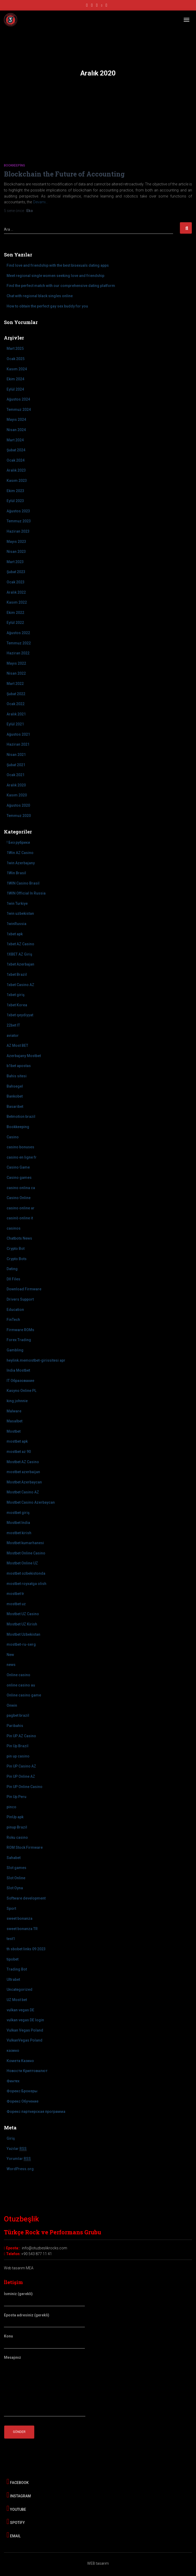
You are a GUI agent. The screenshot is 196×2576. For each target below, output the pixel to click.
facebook (87, 6)
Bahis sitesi (17, 1076)
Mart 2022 (15, 683)
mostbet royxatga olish (26, 1584)
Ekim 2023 (15, 491)
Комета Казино (20, 2061)
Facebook (18, 2481)
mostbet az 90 (19, 1451)
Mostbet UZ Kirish (22, 1624)
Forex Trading (19, 1340)
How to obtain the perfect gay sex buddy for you (47, 306)
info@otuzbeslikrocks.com (44, 2248)
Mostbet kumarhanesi (25, 1543)
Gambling (15, 1350)
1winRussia (16, 924)
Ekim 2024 (15, 379)
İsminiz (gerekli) (44, 2299)
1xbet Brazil (17, 974)
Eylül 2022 (15, 622)
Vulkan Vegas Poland (25, 2030)
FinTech (13, 1319)
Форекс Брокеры (22, 2091)
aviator (13, 1035)
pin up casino (18, 1756)
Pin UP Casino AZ (21, 1766)
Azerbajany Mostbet (24, 1056)
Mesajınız (44, 2386)
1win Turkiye (17, 903)
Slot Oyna (15, 1888)
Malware (14, 1411)
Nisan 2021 (16, 754)
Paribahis (15, 1726)
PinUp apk (15, 1817)
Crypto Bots (17, 1259)
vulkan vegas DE (20, 2010)
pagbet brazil (18, 1715)
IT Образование (20, 1380)
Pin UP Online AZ (21, 1776)
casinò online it (20, 1218)
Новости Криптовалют (27, 2071)
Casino (13, 1137)
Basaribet (15, 1106)
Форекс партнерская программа (36, 2111)
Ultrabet (13, 1979)
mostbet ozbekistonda (26, 1573)
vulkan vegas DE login (25, 2020)
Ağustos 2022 (18, 633)
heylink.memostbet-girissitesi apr (36, 1360)
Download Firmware (24, 1289)
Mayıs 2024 (16, 419)
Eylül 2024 (15, 389)
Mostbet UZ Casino (23, 1614)
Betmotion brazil (21, 1116)
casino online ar (21, 1208)
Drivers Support (20, 1299)
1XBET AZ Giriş (19, 954)
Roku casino (17, 1837)
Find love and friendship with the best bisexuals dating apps (58, 265)
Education (15, 1309)
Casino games (19, 1177)
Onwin (12, 1705)
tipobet (12, 1959)
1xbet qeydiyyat (20, 1015)
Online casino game (24, 1695)
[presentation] (44, 2454)
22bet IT (13, 1025)
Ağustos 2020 (18, 805)
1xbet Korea (17, 1005)
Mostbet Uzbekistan (23, 1634)
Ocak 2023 (15, 582)
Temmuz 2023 (19, 521)
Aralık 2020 (16, 785)
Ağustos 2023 (18, 511)
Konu (44, 2341)
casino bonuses (20, 1147)
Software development (26, 1898)
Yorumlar (19, 2158)
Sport (11, 1908)
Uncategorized (19, 1989)
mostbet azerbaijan (23, 1472)
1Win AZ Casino (20, 853)
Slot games (16, 1868)
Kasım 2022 (17, 602)
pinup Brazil (17, 1827)
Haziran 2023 (18, 531)
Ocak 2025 (15, 359)
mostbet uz (16, 1604)
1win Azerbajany (21, 863)
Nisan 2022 (16, 673)
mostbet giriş (18, 1513)
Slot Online (16, 1878)
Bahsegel (15, 1086)
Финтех (13, 2081)
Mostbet (14, 1431)
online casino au (21, 1685)
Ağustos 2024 (18, 399)
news (11, 1665)
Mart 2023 (15, 562)
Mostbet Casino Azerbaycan (31, 1502)
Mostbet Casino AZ (23, 1492)
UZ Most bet (17, 2000)
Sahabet (14, 1858)
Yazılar (17, 2148)
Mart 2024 (15, 440)
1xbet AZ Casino (20, 944)
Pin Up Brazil (17, 1746)
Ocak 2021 (15, 775)
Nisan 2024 (16, 430)
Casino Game (18, 1167)
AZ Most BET (17, 1045)
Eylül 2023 (15, 501)
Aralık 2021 (16, 714)
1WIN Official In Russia (26, 893)
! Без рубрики (18, 842)
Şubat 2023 (16, 572)
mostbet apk (17, 1441)
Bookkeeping (14, 165)
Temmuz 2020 (19, 816)
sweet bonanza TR (22, 1929)
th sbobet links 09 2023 (26, 1949)
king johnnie (17, 1401)
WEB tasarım (98, 2563)
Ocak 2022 (15, 704)
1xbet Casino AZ (20, 985)
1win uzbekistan (20, 913)
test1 (11, 1939)
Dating (12, 1269)
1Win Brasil (16, 873)
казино (13, 2050)
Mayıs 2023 (16, 541)
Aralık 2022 (16, 592)
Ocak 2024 (15, 460)
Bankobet (15, 1096)
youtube (97, 6)
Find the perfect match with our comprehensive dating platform (61, 286)
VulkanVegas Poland (24, 2040)
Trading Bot (17, 1969)
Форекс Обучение (22, 2101)
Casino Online (19, 1198)
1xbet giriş (15, 995)
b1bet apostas (19, 1066)
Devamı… (40, 202)
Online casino (18, 1675)
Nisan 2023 (16, 551)
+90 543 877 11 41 (36, 2254)
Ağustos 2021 (18, 734)
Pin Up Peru (16, 1797)
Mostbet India (18, 1523)
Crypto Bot (15, 1248)
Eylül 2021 (15, 724)
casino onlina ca (21, 1188)
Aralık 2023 (16, 470)
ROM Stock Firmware (25, 1847)
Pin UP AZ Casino (21, 1736)
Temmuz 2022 (19, 643)
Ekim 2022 (15, 612)
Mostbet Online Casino (26, 1553)
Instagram (19, 2495)
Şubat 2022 (16, 694)
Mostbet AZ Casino (23, 1462)
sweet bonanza (19, 1918)
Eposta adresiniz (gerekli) (44, 2320)
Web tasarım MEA (18, 2268)
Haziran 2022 (18, 653)
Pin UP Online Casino (24, 1787)
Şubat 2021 (16, 765)
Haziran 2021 (18, 744)
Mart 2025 (15, 348)
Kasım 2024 (17, 369)
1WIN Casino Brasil (23, 883)
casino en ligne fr (22, 1157)
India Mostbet (18, 1370)
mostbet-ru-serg (21, 1644)
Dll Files (13, 1279)
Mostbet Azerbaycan (24, 1482)
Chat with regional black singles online (40, 296)
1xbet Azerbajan (20, 964)
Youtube (16, 2508)
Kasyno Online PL (21, 1390)
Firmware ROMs (20, 1330)
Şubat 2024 (16, 450)
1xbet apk (15, 934)
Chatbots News (19, 1238)
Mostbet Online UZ (22, 1563)
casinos (14, 1228)
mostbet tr (15, 1594)
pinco (11, 1807)
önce (14, 211)
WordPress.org (20, 2169)
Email (14, 2535)
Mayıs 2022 (16, 663)
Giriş (11, 2138)
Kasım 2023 (17, 480)
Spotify (16, 2521)
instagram (92, 6)
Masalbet (14, 1421)
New (10, 1655)
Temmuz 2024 (19, 409)
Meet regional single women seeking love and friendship (55, 276)
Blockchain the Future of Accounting (64, 174)
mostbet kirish (19, 1533)
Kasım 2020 (17, 795)
